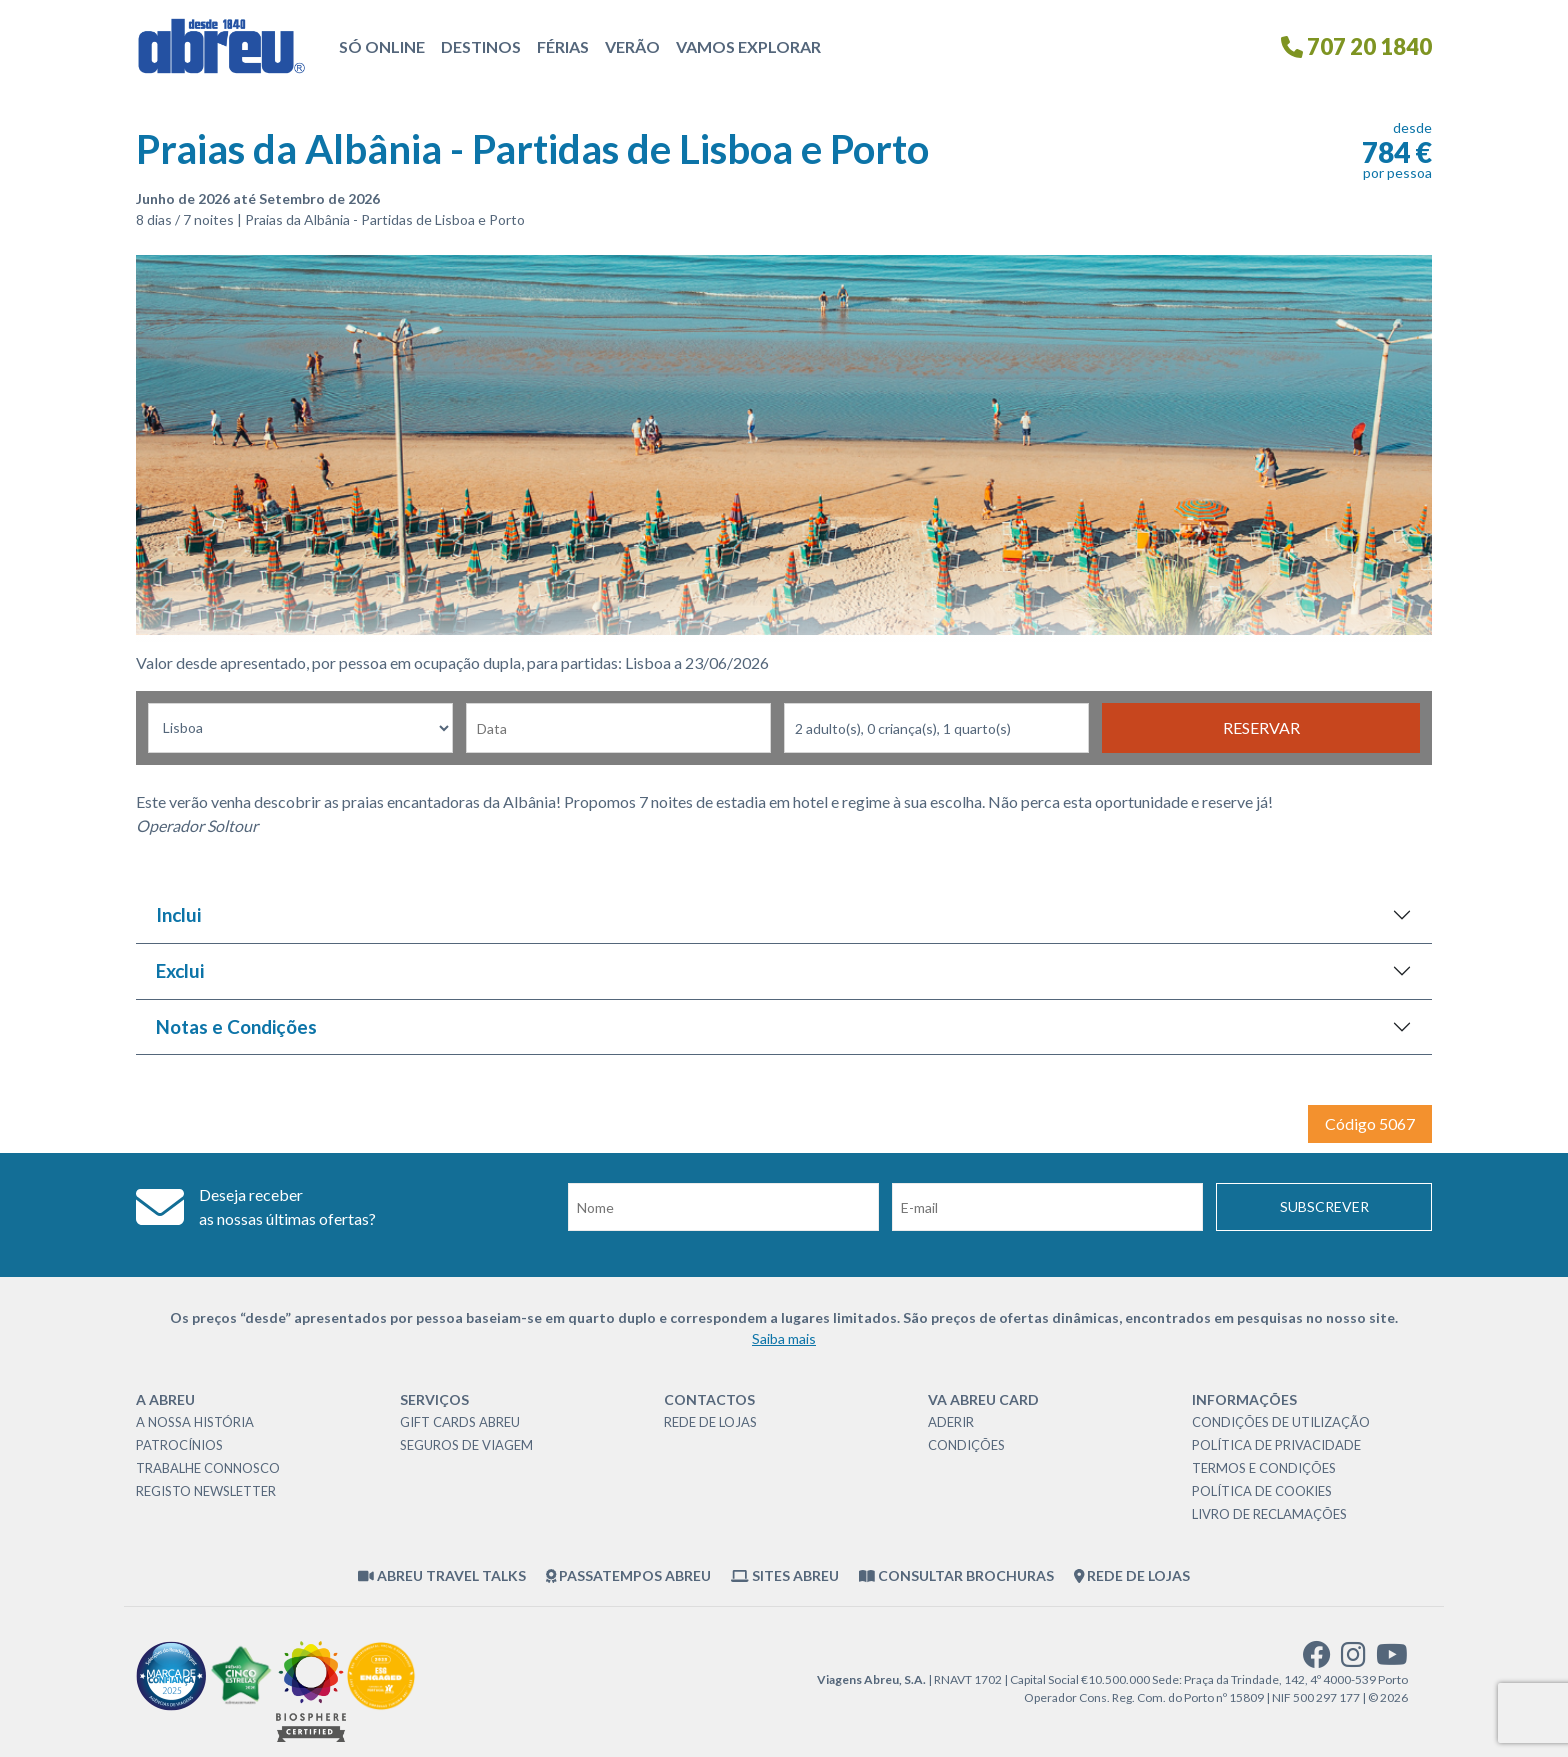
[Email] (1047, 1207)
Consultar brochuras (956, 1575)
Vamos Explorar (748, 46)
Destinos (481, 46)
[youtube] (1392, 1659)
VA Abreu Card (983, 1399)
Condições (966, 1445)
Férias (563, 46)
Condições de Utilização (1281, 1422)
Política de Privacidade (1276, 1445)
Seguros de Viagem (466, 1445)
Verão (632, 46)
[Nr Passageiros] (936, 728)
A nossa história (195, 1422)
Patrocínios (179, 1445)
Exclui (180, 970)
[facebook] (1317, 1659)
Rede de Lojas (710, 1422)
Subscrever (1324, 1206)
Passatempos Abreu (629, 1575)
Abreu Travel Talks (442, 1575)
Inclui (178, 914)
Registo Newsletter (206, 1491)
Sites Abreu (785, 1575)
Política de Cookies (1262, 1491)
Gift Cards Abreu (460, 1422)
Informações (1244, 1399)
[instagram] (1353, 1659)
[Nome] (723, 1207)
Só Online (382, 46)
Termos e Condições (1264, 1468)
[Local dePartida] (300, 728)
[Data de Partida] (618, 728)
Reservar (1261, 727)
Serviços (434, 1399)
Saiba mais (784, 1338)
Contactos (709, 1399)
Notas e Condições (236, 1026)
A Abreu (165, 1399)
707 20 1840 (1356, 46)
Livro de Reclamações (1269, 1514)
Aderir (951, 1422)
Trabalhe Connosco (208, 1468)
